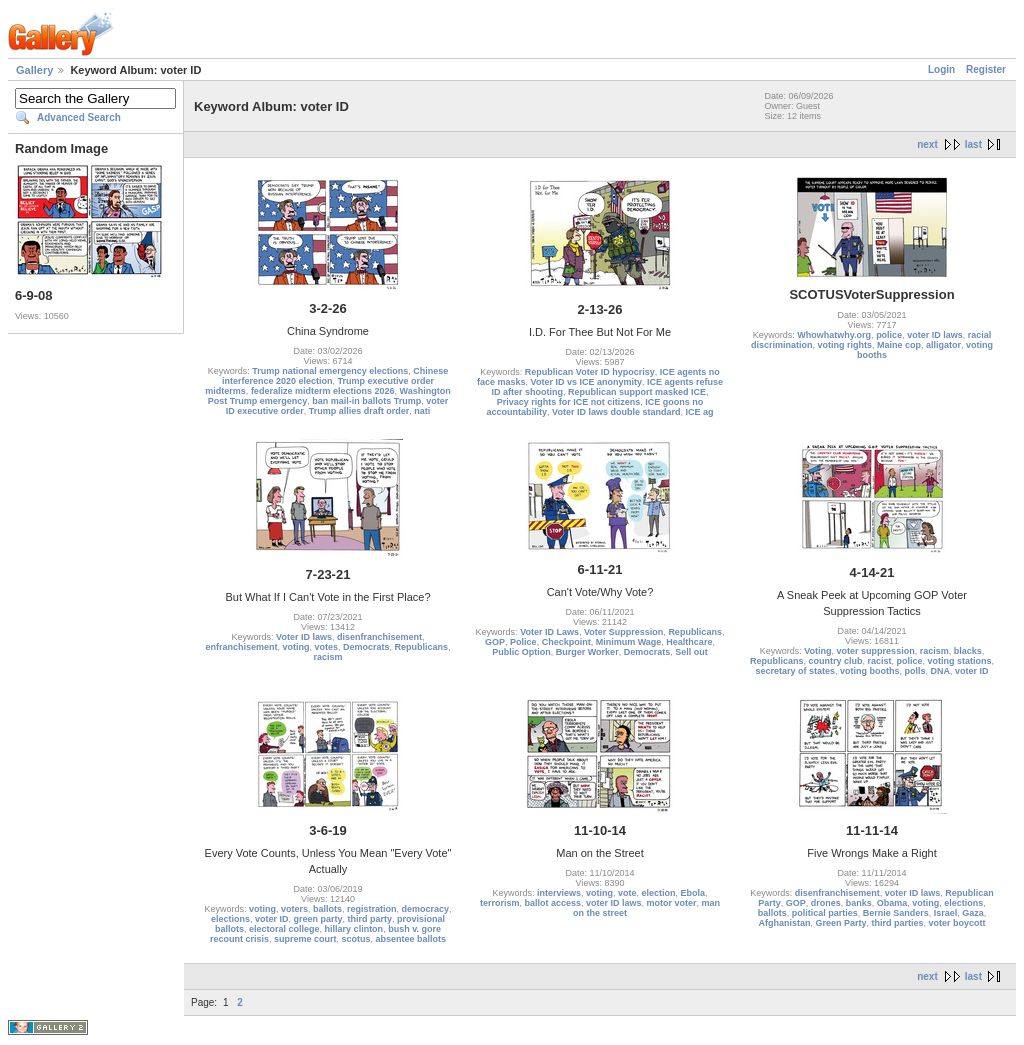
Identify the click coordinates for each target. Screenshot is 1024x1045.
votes (326, 647)
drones (826, 903)
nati (422, 411)
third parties (898, 923)
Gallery (34, 70)
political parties (825, 913)
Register (986, 69)
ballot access (552, 903)
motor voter (672, 903)
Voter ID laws (304, 637)
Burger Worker (587, 652)
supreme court (305, 939)
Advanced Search (79, 117)
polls (915, 671)
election (659, 893)
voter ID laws (935, 335)
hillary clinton (354, 929)
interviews (559, 893)
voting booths (870, 671)
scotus (356, 939)
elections (230, 919)
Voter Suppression (623, 632)
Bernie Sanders (896, 913)
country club (835, 661)
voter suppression (876, 651)
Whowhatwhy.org (834, 335)
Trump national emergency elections (330, 371)
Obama (892, 903)
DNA (941, 671)
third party (370, 919)
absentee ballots (411, 939)
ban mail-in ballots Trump (366, 401)
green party (317, 919)
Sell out (691, 652)
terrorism (500, 903)
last (973, 144)
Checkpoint (566, 642)
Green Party (840, 923)
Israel (946, 913)
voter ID (972, 671)
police (889, 335)
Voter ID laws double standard (616, 412)
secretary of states (795, 671)
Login (941, 69)
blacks (968, 651)
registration (372, 909)
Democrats (366, 647)
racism (327, 657)
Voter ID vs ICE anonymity (586, 382)
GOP (495, 642)
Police (523, 642)
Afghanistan (784, 923)
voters (294, 909)
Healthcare (689, 642)
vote (627, 893)
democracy (426, 909)
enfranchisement (241, 647)
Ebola (693, 893)
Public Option (521, 652)
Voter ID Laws (549, 632)
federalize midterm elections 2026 (323, 391)
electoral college (284, 929)
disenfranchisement (379, 637)
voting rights (844, 345)
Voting (817, 651)
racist (879, 661)
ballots (327, 909)
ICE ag (699, 412)
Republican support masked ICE (637, 392)
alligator (943, 345)
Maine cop (899, 345)
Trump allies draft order (359, 411)
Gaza (973, 913)
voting (295, 647)
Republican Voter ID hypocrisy (590, 372)
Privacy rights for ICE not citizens (569, 402)
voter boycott (957, 923)
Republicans (422, 647)
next (927, 144)
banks (859, 903)
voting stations (960, 661)
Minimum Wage (629, 642)
